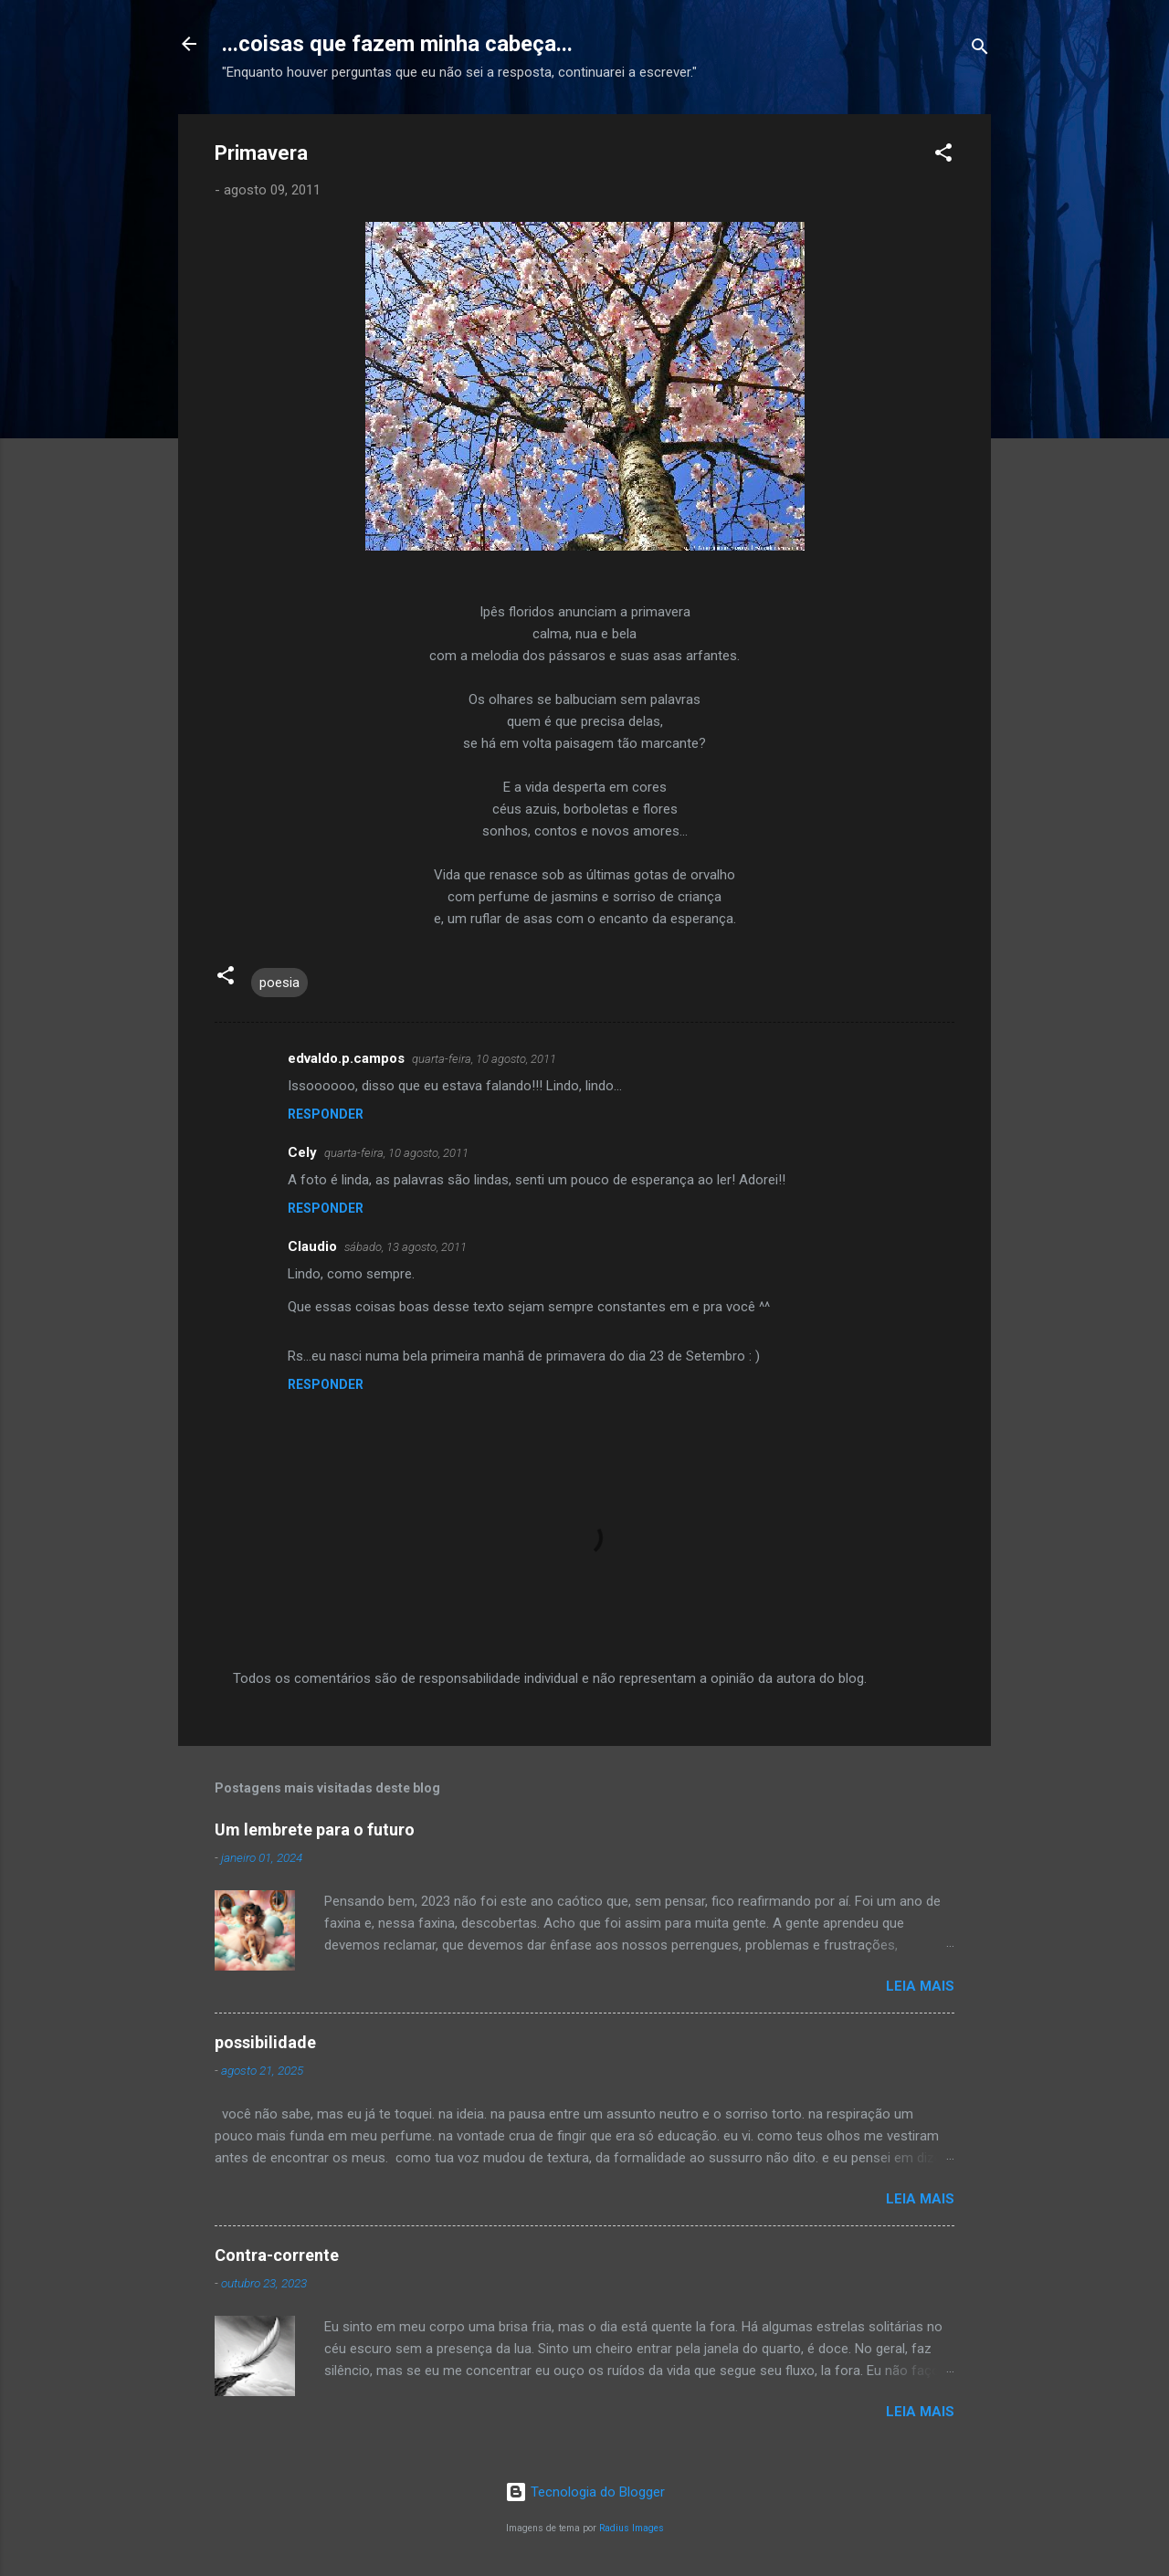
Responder (325, 1114)
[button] (943, 156)
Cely (302, 1152)
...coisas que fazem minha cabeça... (397, 44)
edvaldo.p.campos (346, 1058)
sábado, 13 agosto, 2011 (405, 1247)
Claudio (312, 1246)
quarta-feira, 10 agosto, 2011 (484, 1059)
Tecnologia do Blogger (585, 2492)
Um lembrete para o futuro (315, 1829)
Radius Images (631, 2528)
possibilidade (265, 2042)
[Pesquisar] (980, 50)
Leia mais (920, 1986)
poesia (279, 982)
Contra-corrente (277, 2255)
